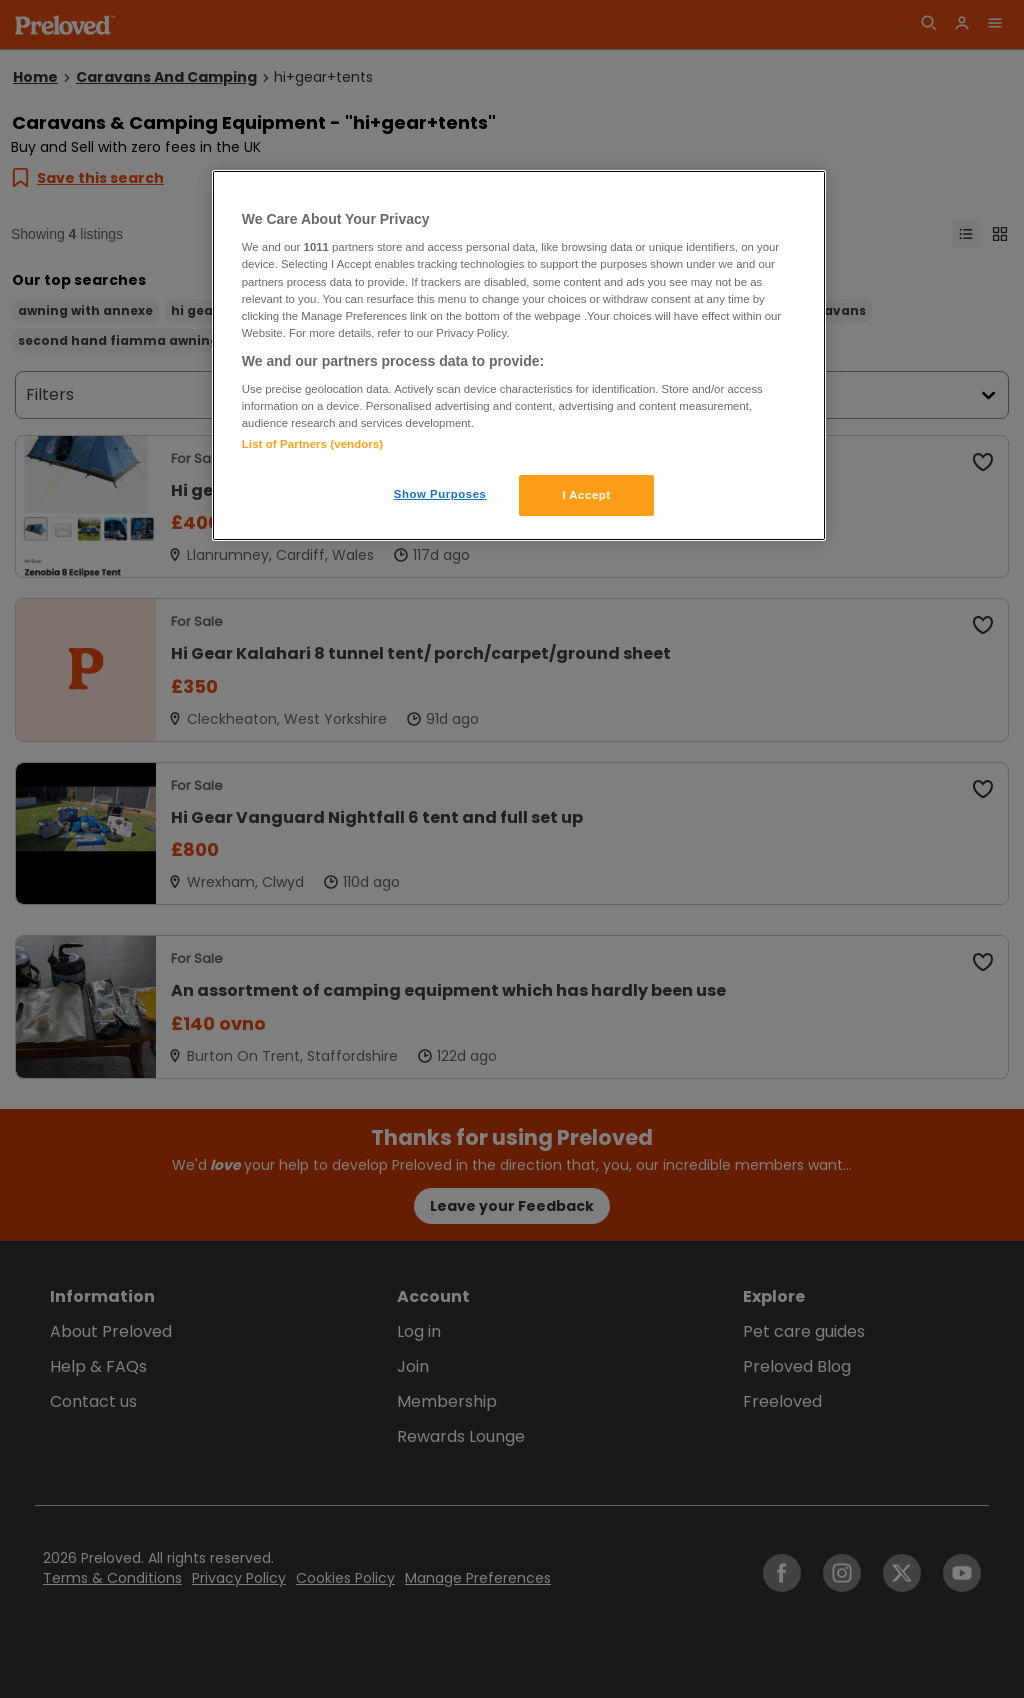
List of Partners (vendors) (312, 444)
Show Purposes (440, 494)
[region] (519, 356)
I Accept (586, 495)
